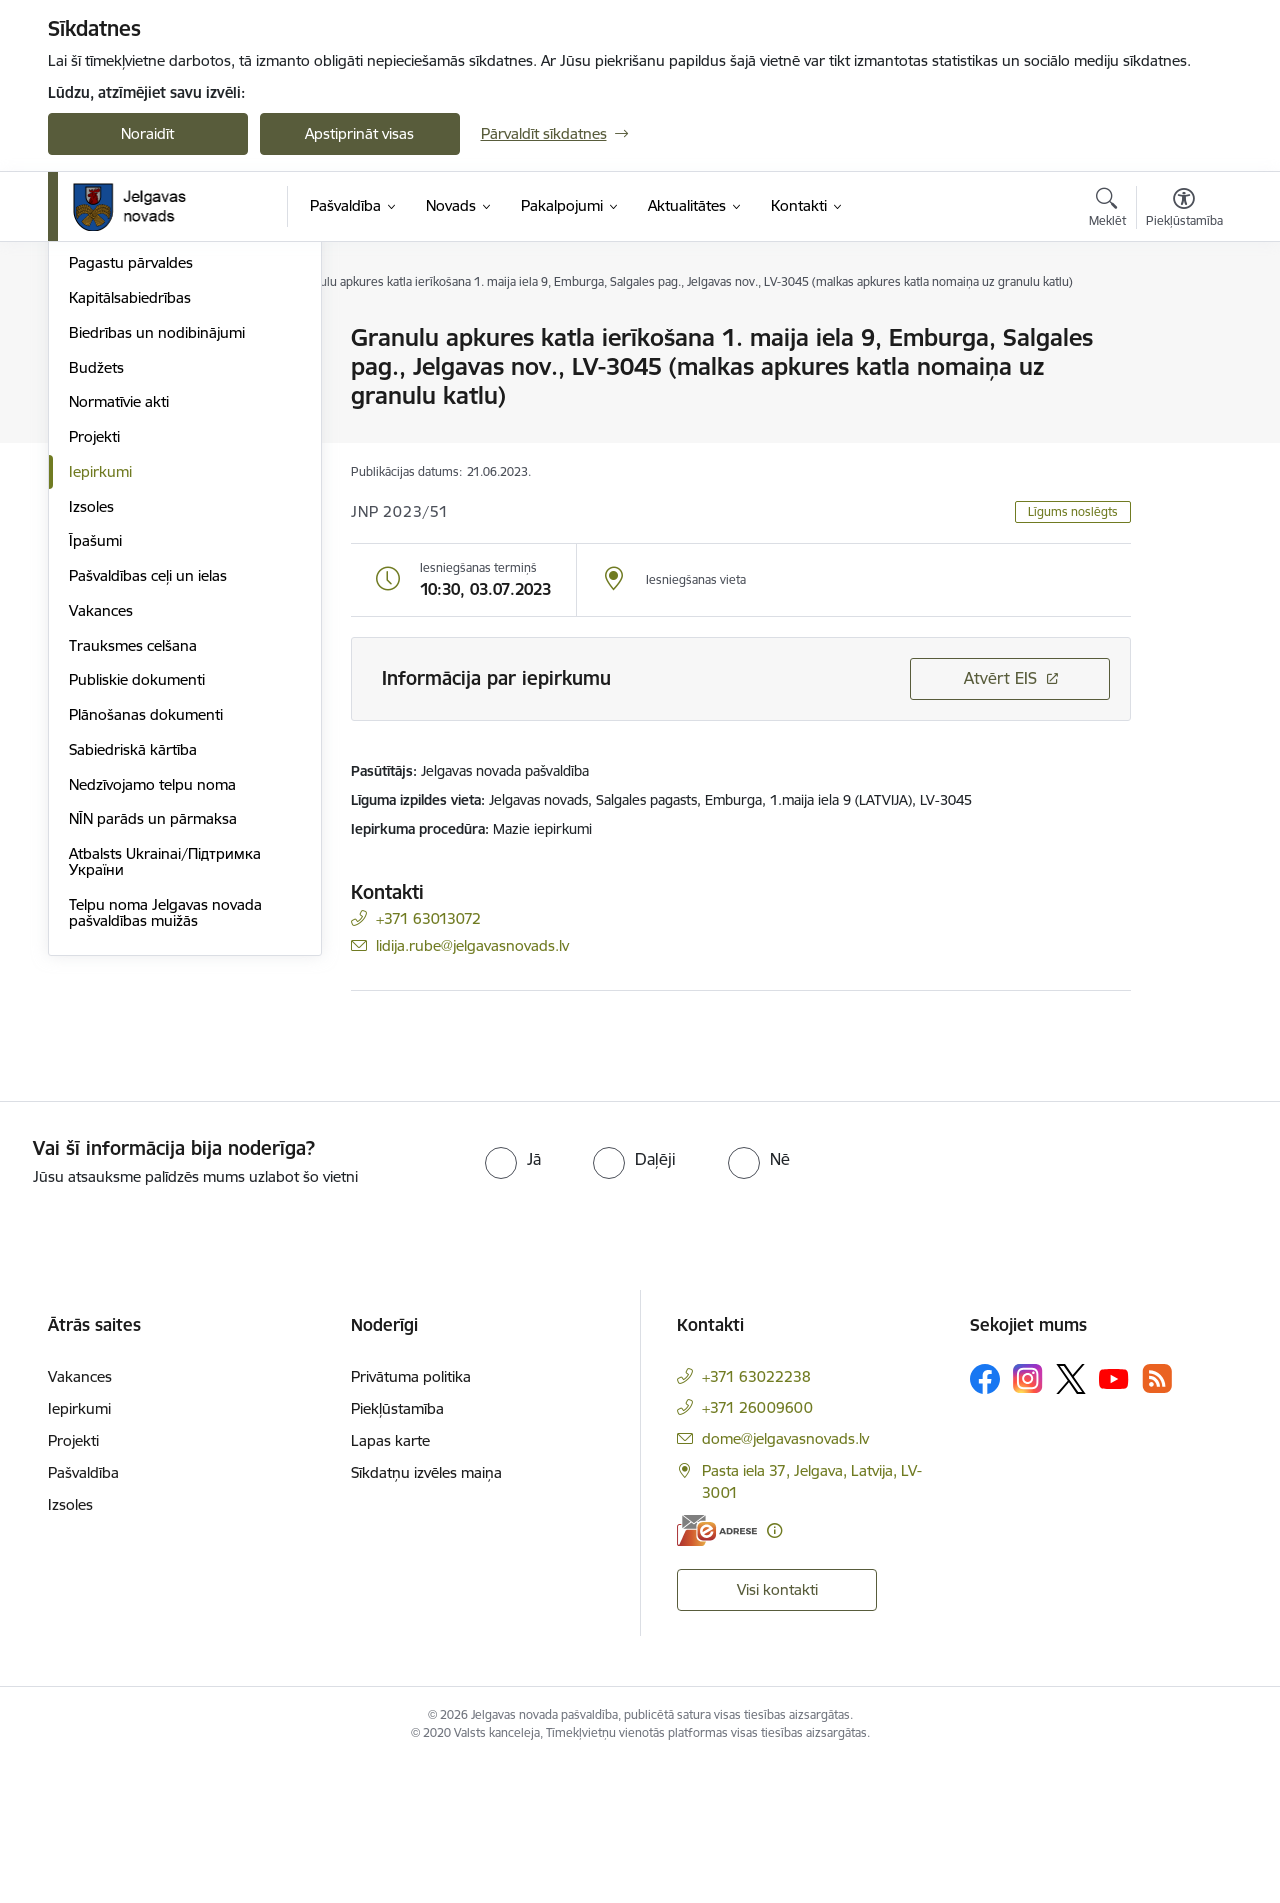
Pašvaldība (83, 1612)
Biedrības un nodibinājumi (157, 547)
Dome (89, 339)
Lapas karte (390, 1580)
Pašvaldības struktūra (141, 373)
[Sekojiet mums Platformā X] (1071, 1519)
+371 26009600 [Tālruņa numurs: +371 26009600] (757, 1547)
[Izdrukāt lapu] (1183, 329)
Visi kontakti (777, 1730)
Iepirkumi (100, 686)
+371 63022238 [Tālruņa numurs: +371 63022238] (756, 1516)
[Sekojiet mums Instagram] (1028, 1519)
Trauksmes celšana (133, 860)
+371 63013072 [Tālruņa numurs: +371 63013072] (428, 918)
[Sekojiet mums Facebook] (985, 1519)
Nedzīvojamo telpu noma (152, 999)
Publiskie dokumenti (137, 895)
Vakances (101, 825)
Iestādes (97, 443)
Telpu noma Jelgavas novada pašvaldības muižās (165, 1127)
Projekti (94, 651)
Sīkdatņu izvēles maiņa (426, 1612)
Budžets (96, 582)
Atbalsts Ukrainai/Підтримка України (165, 1076)
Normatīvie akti (119, 617)
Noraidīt (147, 133)
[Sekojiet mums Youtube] (1114, 1518)
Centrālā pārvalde (128, 408)
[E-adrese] (717, 1670)
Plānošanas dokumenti (146, 929)
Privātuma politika (411, 1516)
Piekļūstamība (397, 1548)
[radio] (513, 1299)
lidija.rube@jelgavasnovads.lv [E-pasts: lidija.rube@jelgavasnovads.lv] (472, 945)
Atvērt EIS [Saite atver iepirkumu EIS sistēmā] (1000, 678)
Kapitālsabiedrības (130, 512)
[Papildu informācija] (774, 1670)
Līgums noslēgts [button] (1073, 511)
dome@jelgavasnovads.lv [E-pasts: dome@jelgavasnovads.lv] (785, 1578)
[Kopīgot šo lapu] (1183, 379)
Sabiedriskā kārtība (133, 964)
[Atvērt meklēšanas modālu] (1107, 210)
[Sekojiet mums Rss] (1157, 1519)
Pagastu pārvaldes (131, 478)
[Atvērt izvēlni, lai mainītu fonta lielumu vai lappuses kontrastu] (1184, 210)
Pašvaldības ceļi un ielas (148, 790)
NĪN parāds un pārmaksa (153, 1034)
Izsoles (91, 721)
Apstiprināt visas (359, 133)
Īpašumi (95, 756)
